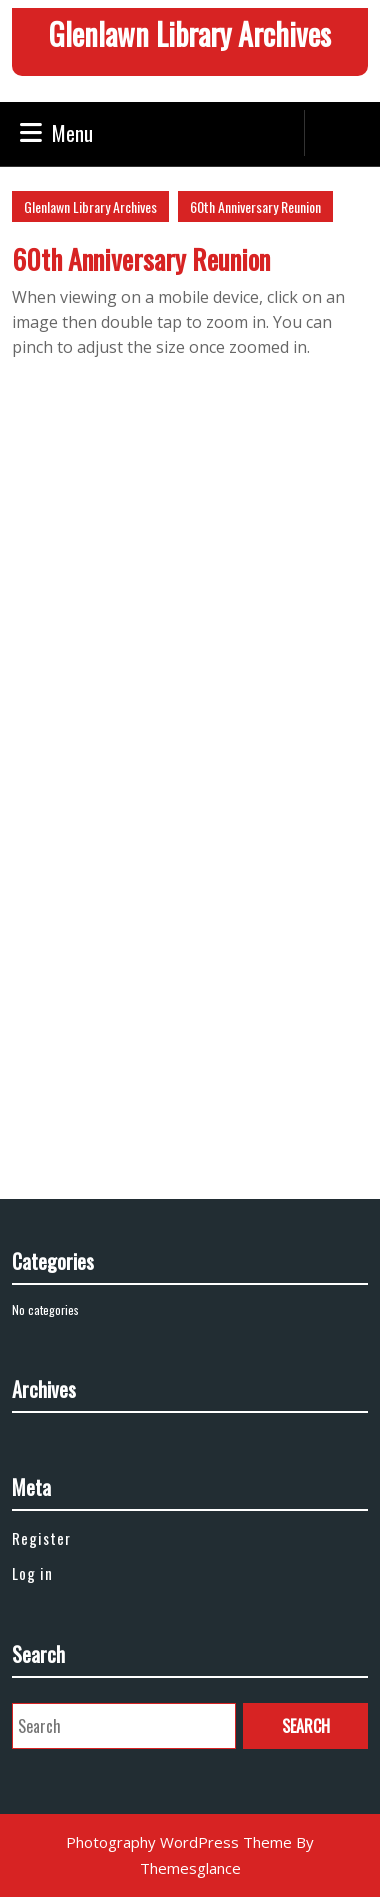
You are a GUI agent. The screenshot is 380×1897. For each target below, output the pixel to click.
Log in (32, 1573)
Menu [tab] (56, 133)
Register (41, 1538)
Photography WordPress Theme (179, 1842)
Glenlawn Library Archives (190, 33)
